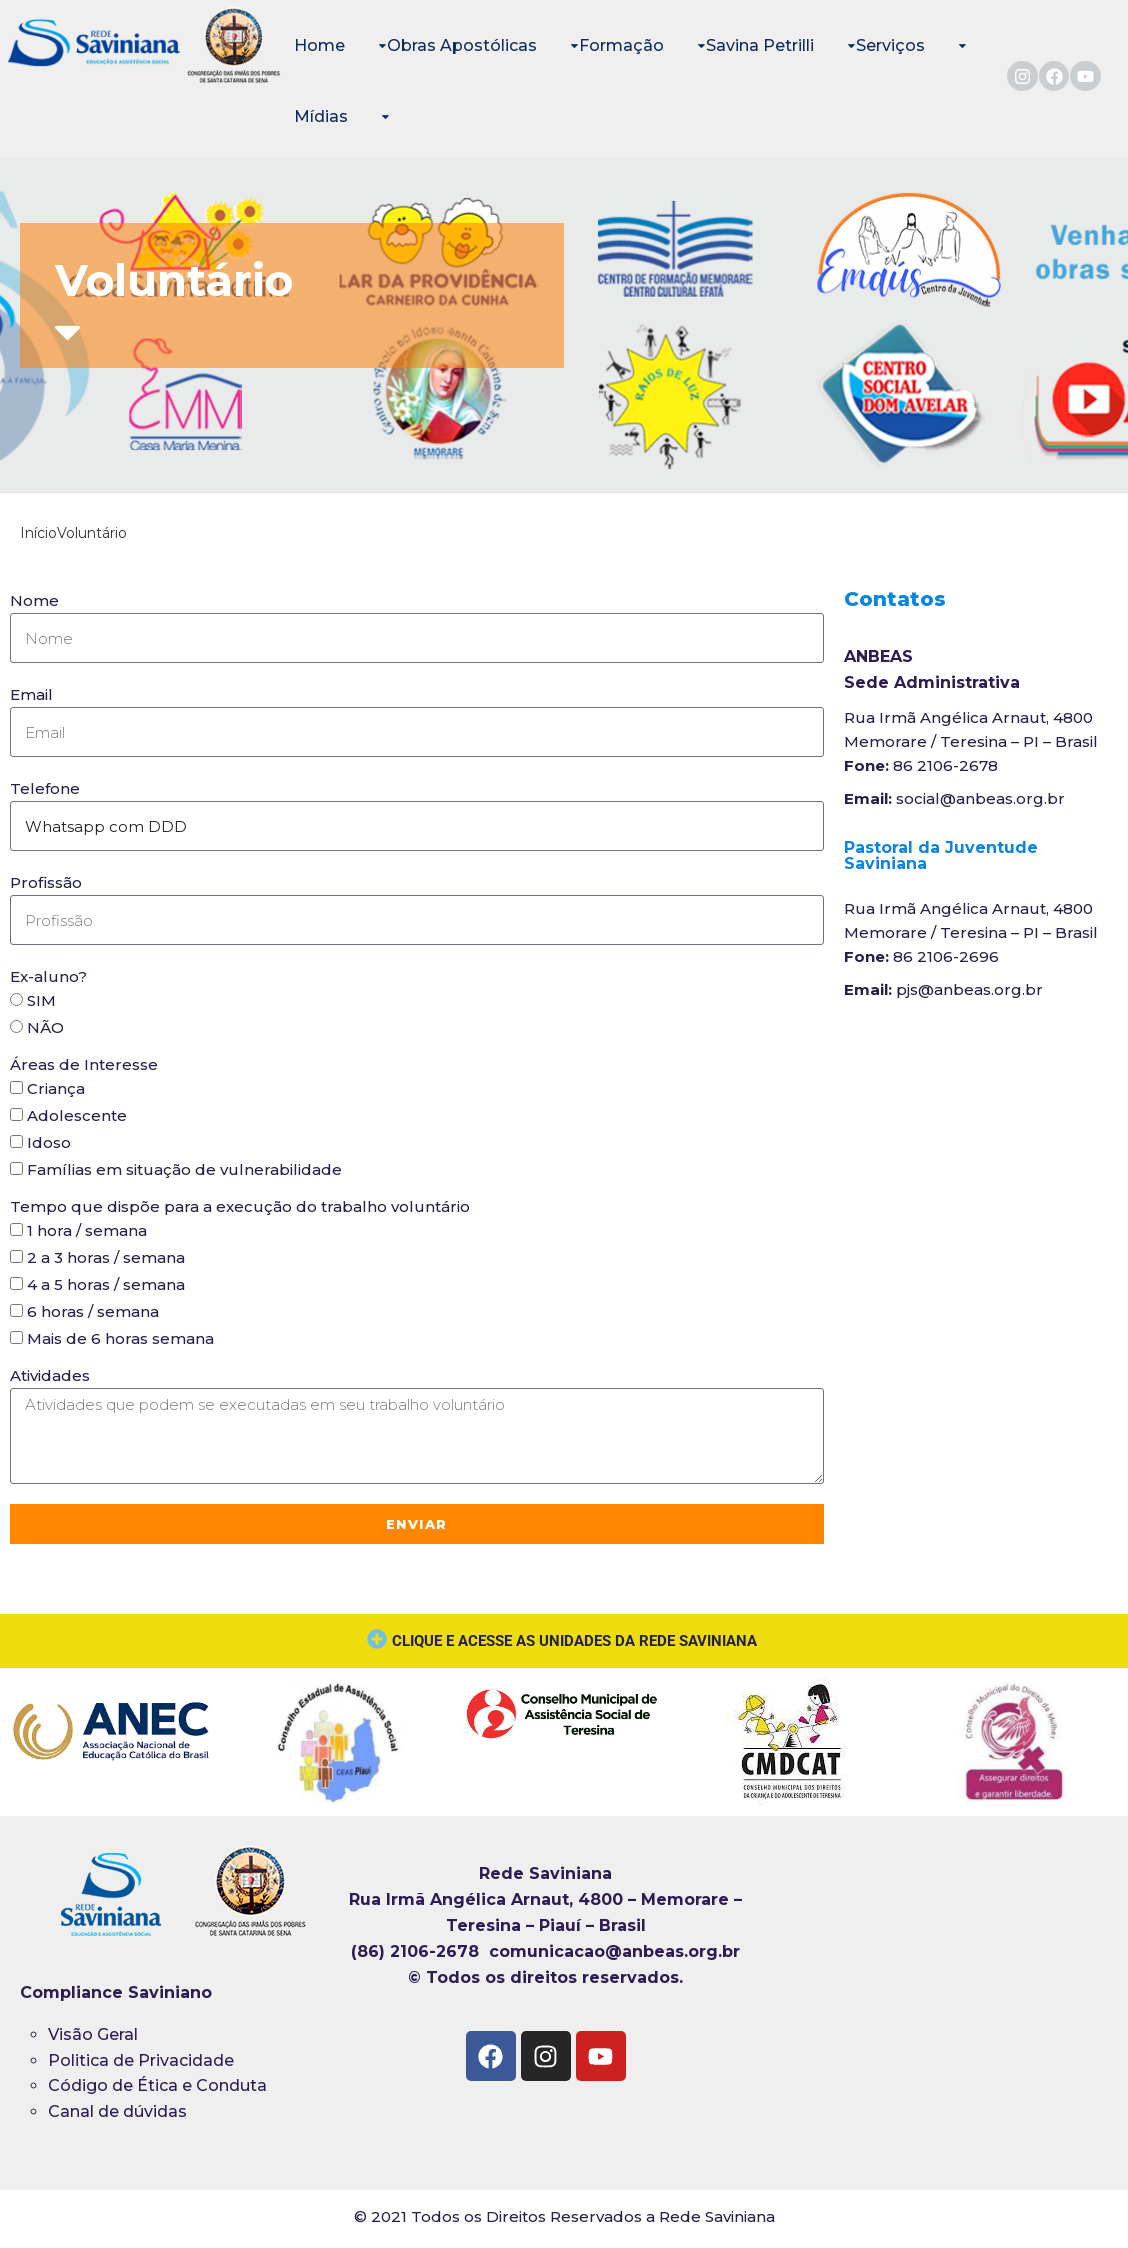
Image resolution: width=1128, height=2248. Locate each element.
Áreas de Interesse (84, 1064)
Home (319, 45)
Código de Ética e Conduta (157, 2085)
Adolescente (77, 1115)
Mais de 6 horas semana (120, 1338)
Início (38, 533)
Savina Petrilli (760, 45)
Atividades (50, 1375)
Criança (56, 1088)
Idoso (49, 1142)
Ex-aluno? (48, 976)
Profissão (46, 882)
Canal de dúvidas (119, 2111)
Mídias (321, 116)
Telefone (45, 788)
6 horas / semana (93, 1311)
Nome (34, 600)
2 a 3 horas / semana (106, 1257)
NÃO (45, 1027)
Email (31, 694)
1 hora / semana (87, 1230)
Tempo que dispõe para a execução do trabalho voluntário (240, 1206)
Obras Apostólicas (462, 45)
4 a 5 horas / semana (106, 1284)
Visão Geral (93, 2034)
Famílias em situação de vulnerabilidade (184, 1169)
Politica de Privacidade (141, 2060)
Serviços (890, 45)
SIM (41, 1000)
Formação (621, 45)
